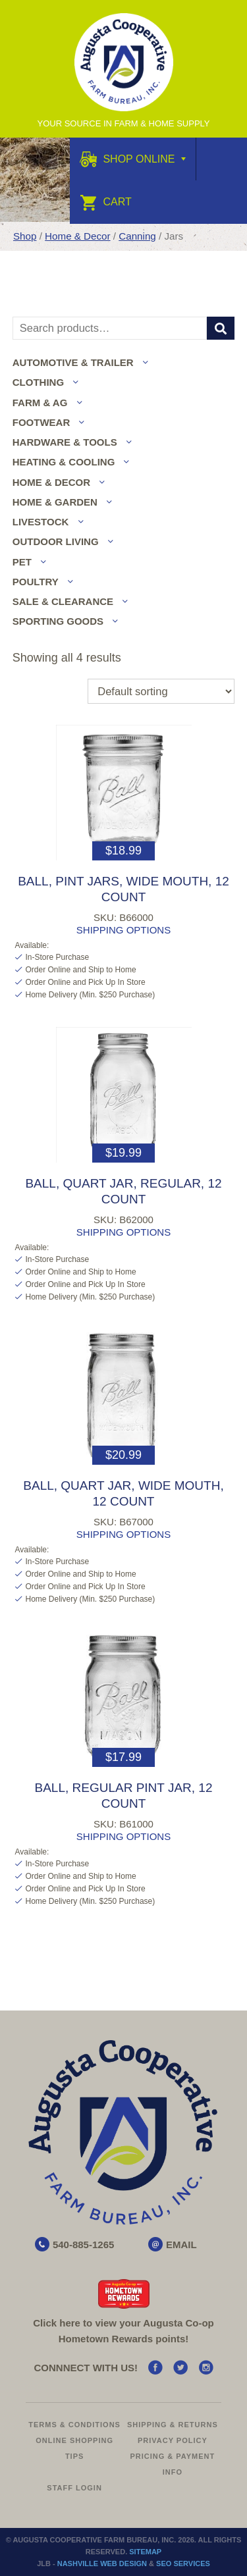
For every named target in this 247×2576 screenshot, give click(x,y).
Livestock (41, 521)
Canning (137, 236)
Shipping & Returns (172, 2425)
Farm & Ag (40, 402)
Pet (22, 561)
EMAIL (181, 2244)
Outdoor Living (56, 541)
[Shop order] (161, 691)
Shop (24, 236)
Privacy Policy (172, 2440)
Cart (106, 201)
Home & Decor (78, 236)
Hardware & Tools (65, 442)
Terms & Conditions (74, 2425)
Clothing (38, 382)
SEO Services (183, 2563)
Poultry (36, 581)
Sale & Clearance (63, 601)
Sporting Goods (58, 621)
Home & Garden (55, 502)
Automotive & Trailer (73, 362)
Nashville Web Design (102, 2563)
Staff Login (74, 2488)
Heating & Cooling (64, 461)
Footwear (41, 422)
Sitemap (145, 2552)
